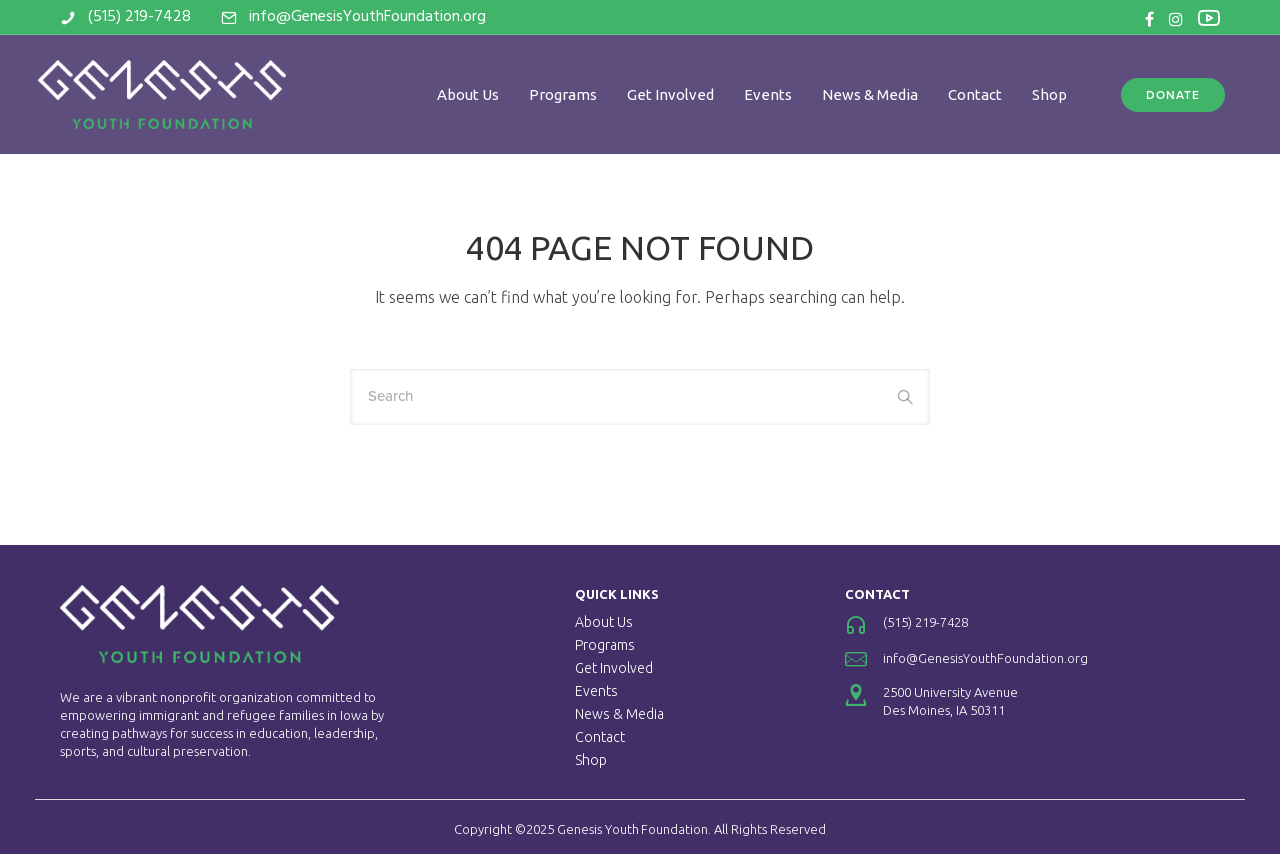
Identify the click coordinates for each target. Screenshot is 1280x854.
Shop (1049, 94)
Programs (563, 94)
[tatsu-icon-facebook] (1149, 19)
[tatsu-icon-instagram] (1176, 19)
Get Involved (670, 94)
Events (768, 94)
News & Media (870, 94)
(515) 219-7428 (139, 17)
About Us (468, 94)
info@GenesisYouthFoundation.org (367, 17)
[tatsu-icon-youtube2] (1209, 17)
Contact (975, 94)
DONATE (1173, 95)
